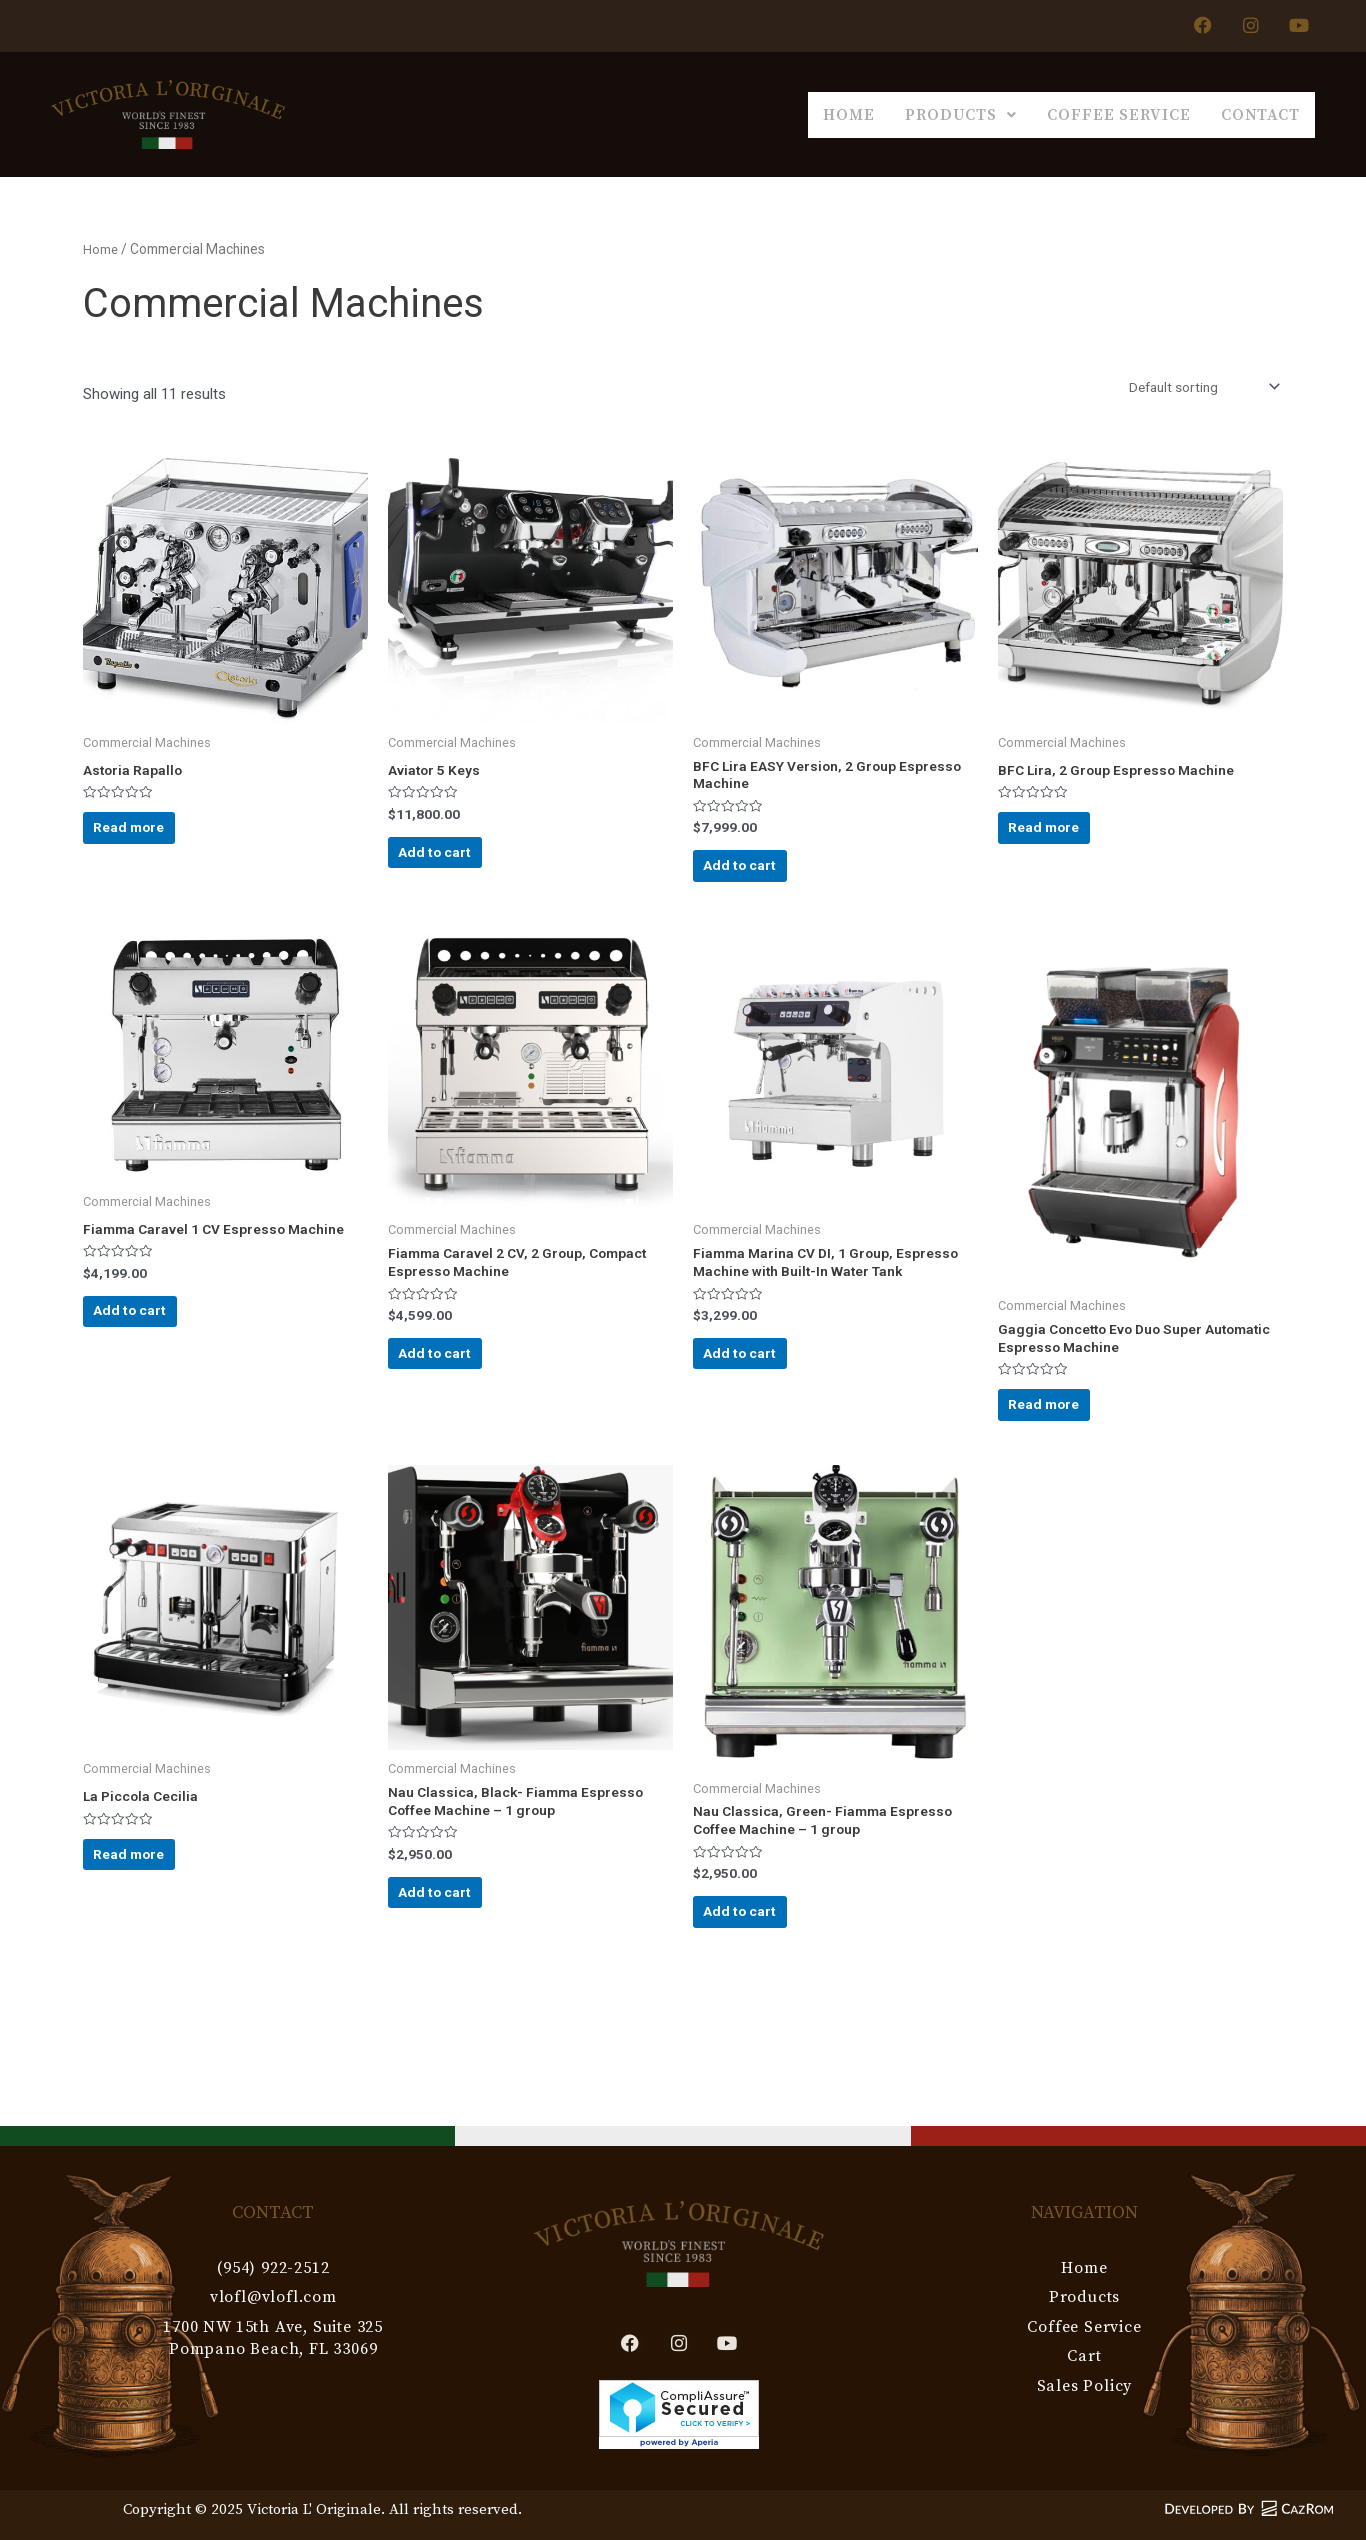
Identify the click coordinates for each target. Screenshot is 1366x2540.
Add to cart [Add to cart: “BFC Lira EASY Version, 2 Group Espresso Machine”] (762, 880)
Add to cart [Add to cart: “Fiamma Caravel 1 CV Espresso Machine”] (152, 1364)
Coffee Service (1056, 111)
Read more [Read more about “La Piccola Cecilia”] (151, 1915)
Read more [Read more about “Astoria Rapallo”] (151, 840)
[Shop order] (1194, 384)
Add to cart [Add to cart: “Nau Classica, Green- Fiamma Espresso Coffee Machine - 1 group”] (762, 1975)
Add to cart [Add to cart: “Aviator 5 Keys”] (457, 864)
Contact (1239, 111)
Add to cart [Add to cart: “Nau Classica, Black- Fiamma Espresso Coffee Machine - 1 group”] (457, 1956)
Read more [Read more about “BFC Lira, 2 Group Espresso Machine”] (1066, 840)
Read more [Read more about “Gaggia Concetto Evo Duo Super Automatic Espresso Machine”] (1066, 1444)
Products (856, 111)
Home (702, 111)
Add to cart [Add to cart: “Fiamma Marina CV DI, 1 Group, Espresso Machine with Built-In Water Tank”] (762, 1412)
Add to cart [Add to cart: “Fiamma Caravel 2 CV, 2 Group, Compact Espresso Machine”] (457, 1392)
